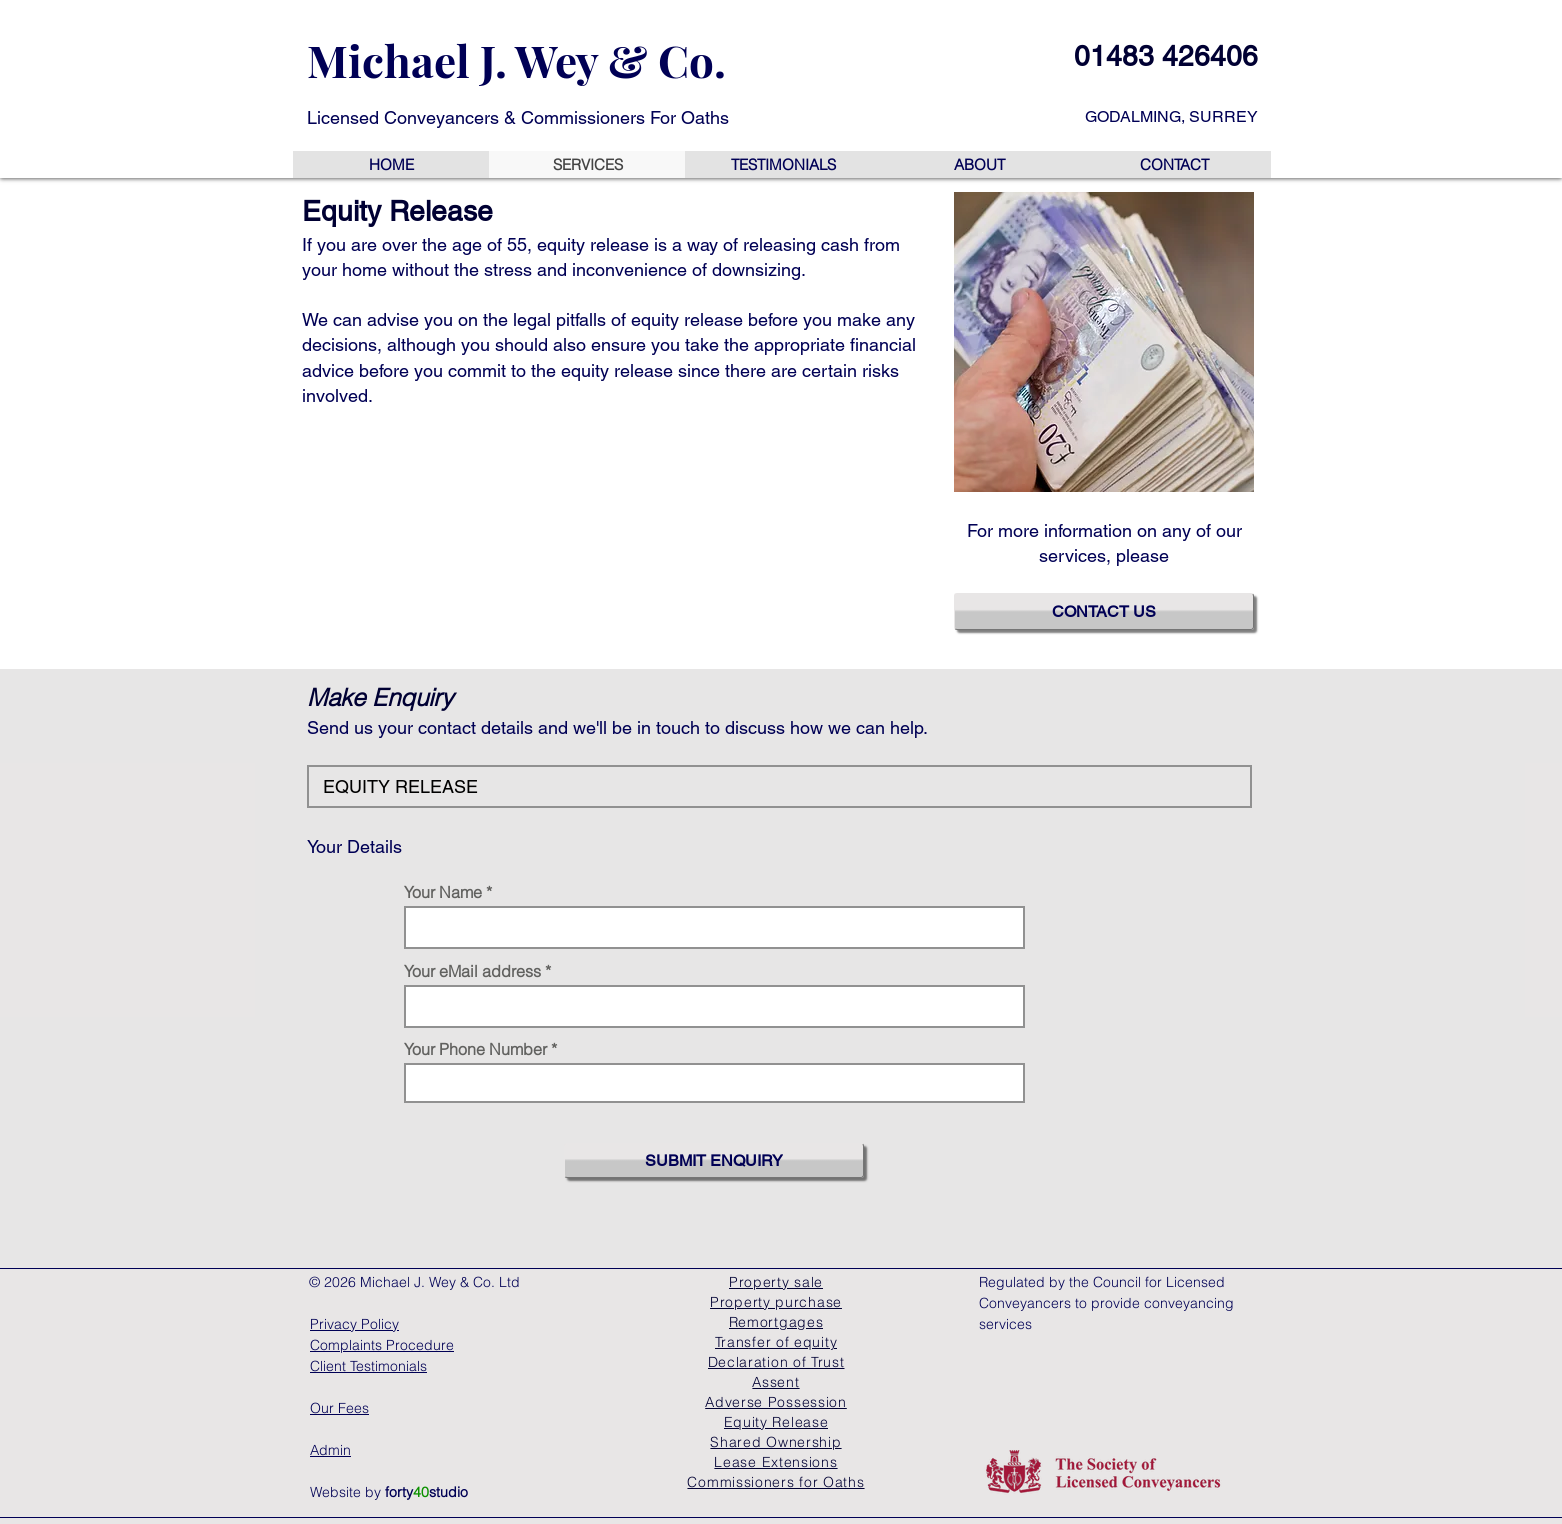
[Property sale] (776, 1282)
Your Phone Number (475, 1049)
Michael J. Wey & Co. (516, 59)
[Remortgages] (776, 1322)
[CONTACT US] (1104, 611)
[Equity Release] (776, 1422)
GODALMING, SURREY (1171, 116)
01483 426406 (1166, 56)
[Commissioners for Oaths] (776, 1482)
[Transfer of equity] (776, 1342)
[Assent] (776, 1382)
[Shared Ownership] (776, 1442)
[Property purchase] (776, 1302)
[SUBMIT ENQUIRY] (714, 1160)
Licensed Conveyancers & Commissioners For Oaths (518, 117)
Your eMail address (472, 971)
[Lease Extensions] (776, 1462)
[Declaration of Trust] (776, 1362)
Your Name (443, 892)
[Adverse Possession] (776, 1402)
